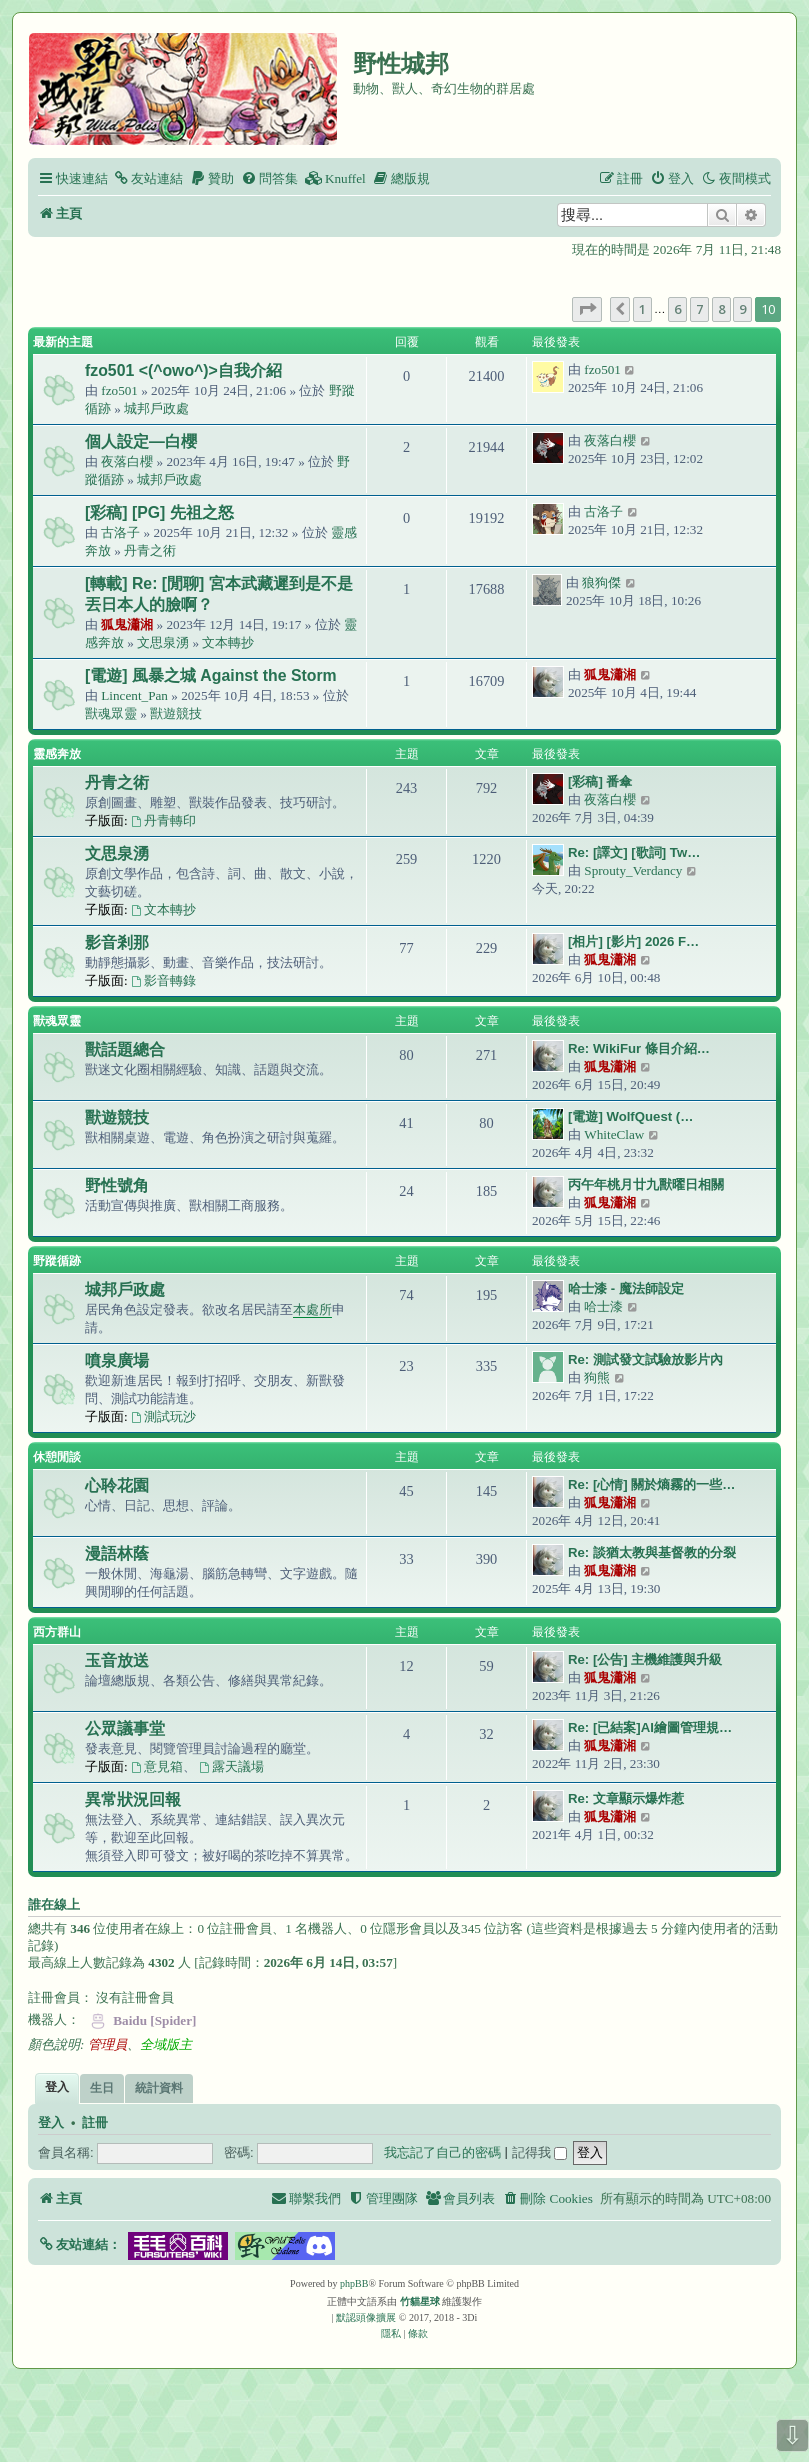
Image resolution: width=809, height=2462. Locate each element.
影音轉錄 (163, 980)
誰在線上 (54, 1905)
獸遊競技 (176, 713)
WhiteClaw (614, 1134)
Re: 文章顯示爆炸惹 (626, 1798)
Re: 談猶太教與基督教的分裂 (652, 1552)
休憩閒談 (57, 1457)
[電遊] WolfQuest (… (630, 1116)
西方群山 (57, 1632)
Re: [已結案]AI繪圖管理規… (650, 1727)
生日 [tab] (102, 2088)
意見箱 (157, 1766)
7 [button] (699, 309)
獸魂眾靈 (111, 713)
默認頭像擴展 (366, 2317)
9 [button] (742, 309)
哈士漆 (603, 1306)
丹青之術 (150, 550)
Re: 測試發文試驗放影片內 (645, 1359)
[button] (587, 309)
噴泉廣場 (117, 1360)
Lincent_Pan (134, 695)
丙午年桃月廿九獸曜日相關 (646, 1184)
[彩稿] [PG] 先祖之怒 (159, 512)
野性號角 (117, 1185)
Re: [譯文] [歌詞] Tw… (634, 852)
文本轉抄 (228, 642)
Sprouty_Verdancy (633, 870)
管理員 (107, 2044)
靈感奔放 (57, 754)
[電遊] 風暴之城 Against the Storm (211, 675)
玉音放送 (117, 1660)
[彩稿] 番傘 (600, 781)
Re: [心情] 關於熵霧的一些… (652, 1484)
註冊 (95, 2123)
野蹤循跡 (57, 1261)
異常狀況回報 (133, 1799)
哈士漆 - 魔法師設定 (626, 1288)
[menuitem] (148, 178)
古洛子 (120, 532)
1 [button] (642, 309)
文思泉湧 (163, 642)
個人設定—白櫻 (141, 441)
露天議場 (231, 1766)
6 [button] (677, 309)
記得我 (540, 2152)
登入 (51, 2123)
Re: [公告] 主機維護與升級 (645, 1659)
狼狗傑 (601, 582)
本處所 (312, 1309)
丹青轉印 (163, 820)
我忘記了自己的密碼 (442, 2152)
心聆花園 (117, 1485)
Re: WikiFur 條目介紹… (639, 1048)
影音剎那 (117, 942)
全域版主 (166, 2044)
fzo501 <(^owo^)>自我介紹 (183, 370)
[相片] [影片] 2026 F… (633, 941)
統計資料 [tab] (159, 2088)
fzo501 (119, 390)
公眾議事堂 (125, 1728)
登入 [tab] (57, 2087)
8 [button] (721, 309)
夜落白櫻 (127, 461)
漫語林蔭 (117, 1553)
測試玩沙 (163, 1416)
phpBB (354, 2283)
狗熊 (597, 1377)
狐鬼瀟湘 (127, 624)
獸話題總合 (125, 1049)
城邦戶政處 (156, 408)
